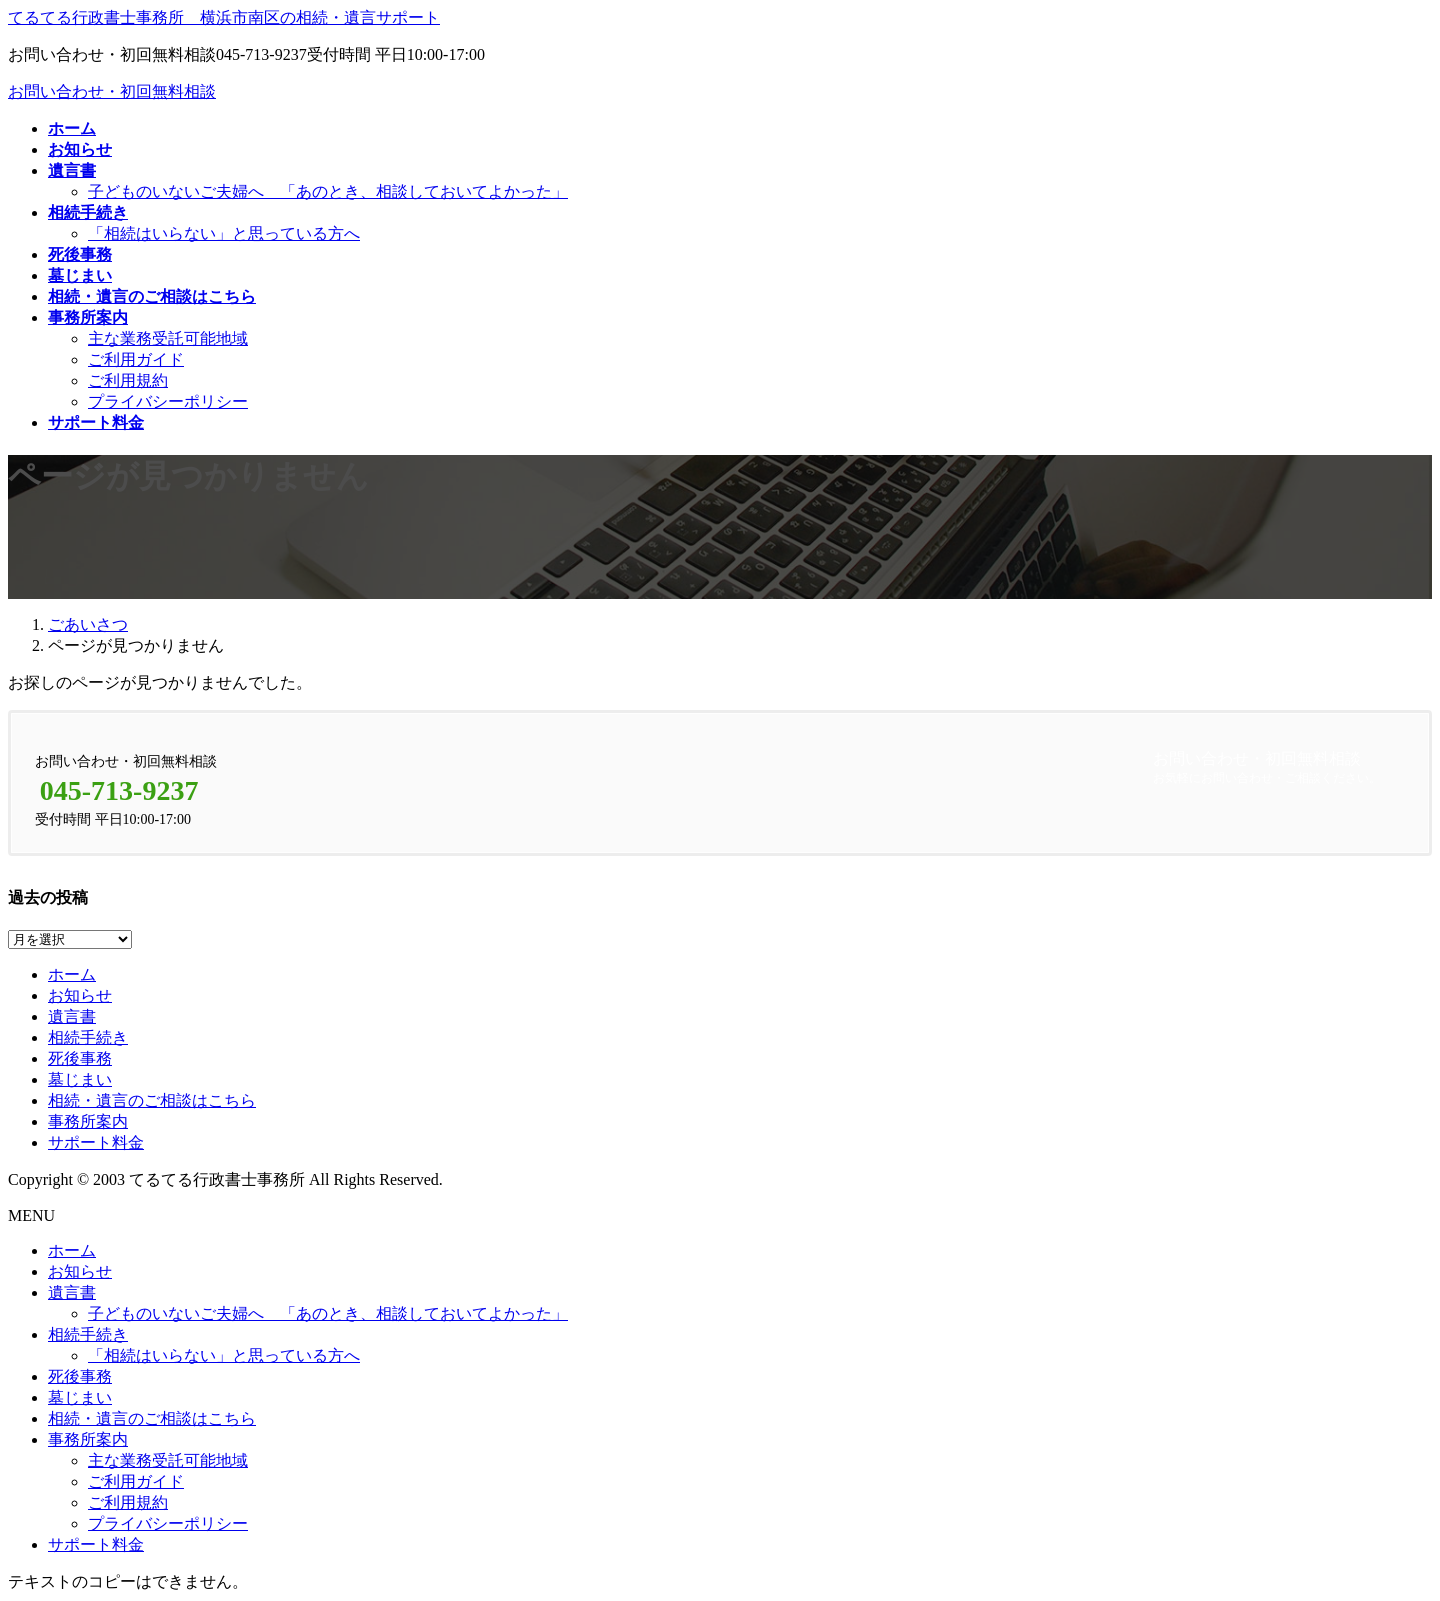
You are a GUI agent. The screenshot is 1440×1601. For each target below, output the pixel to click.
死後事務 (80, 1058)
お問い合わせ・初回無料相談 (112, 91)
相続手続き (88, 1037)
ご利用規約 (128, 380)
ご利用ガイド (136, 359)
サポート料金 (96, 1142)
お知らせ (80, 995)
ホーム (72, 974)
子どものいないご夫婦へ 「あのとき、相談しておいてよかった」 (328, 191)
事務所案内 (88, 1121)
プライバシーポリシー (168, 401)
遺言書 (72, 1016)
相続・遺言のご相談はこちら (152, 1100)
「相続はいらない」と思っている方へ (224, 233)
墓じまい (80, 1079)
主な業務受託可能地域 (168, 338)
